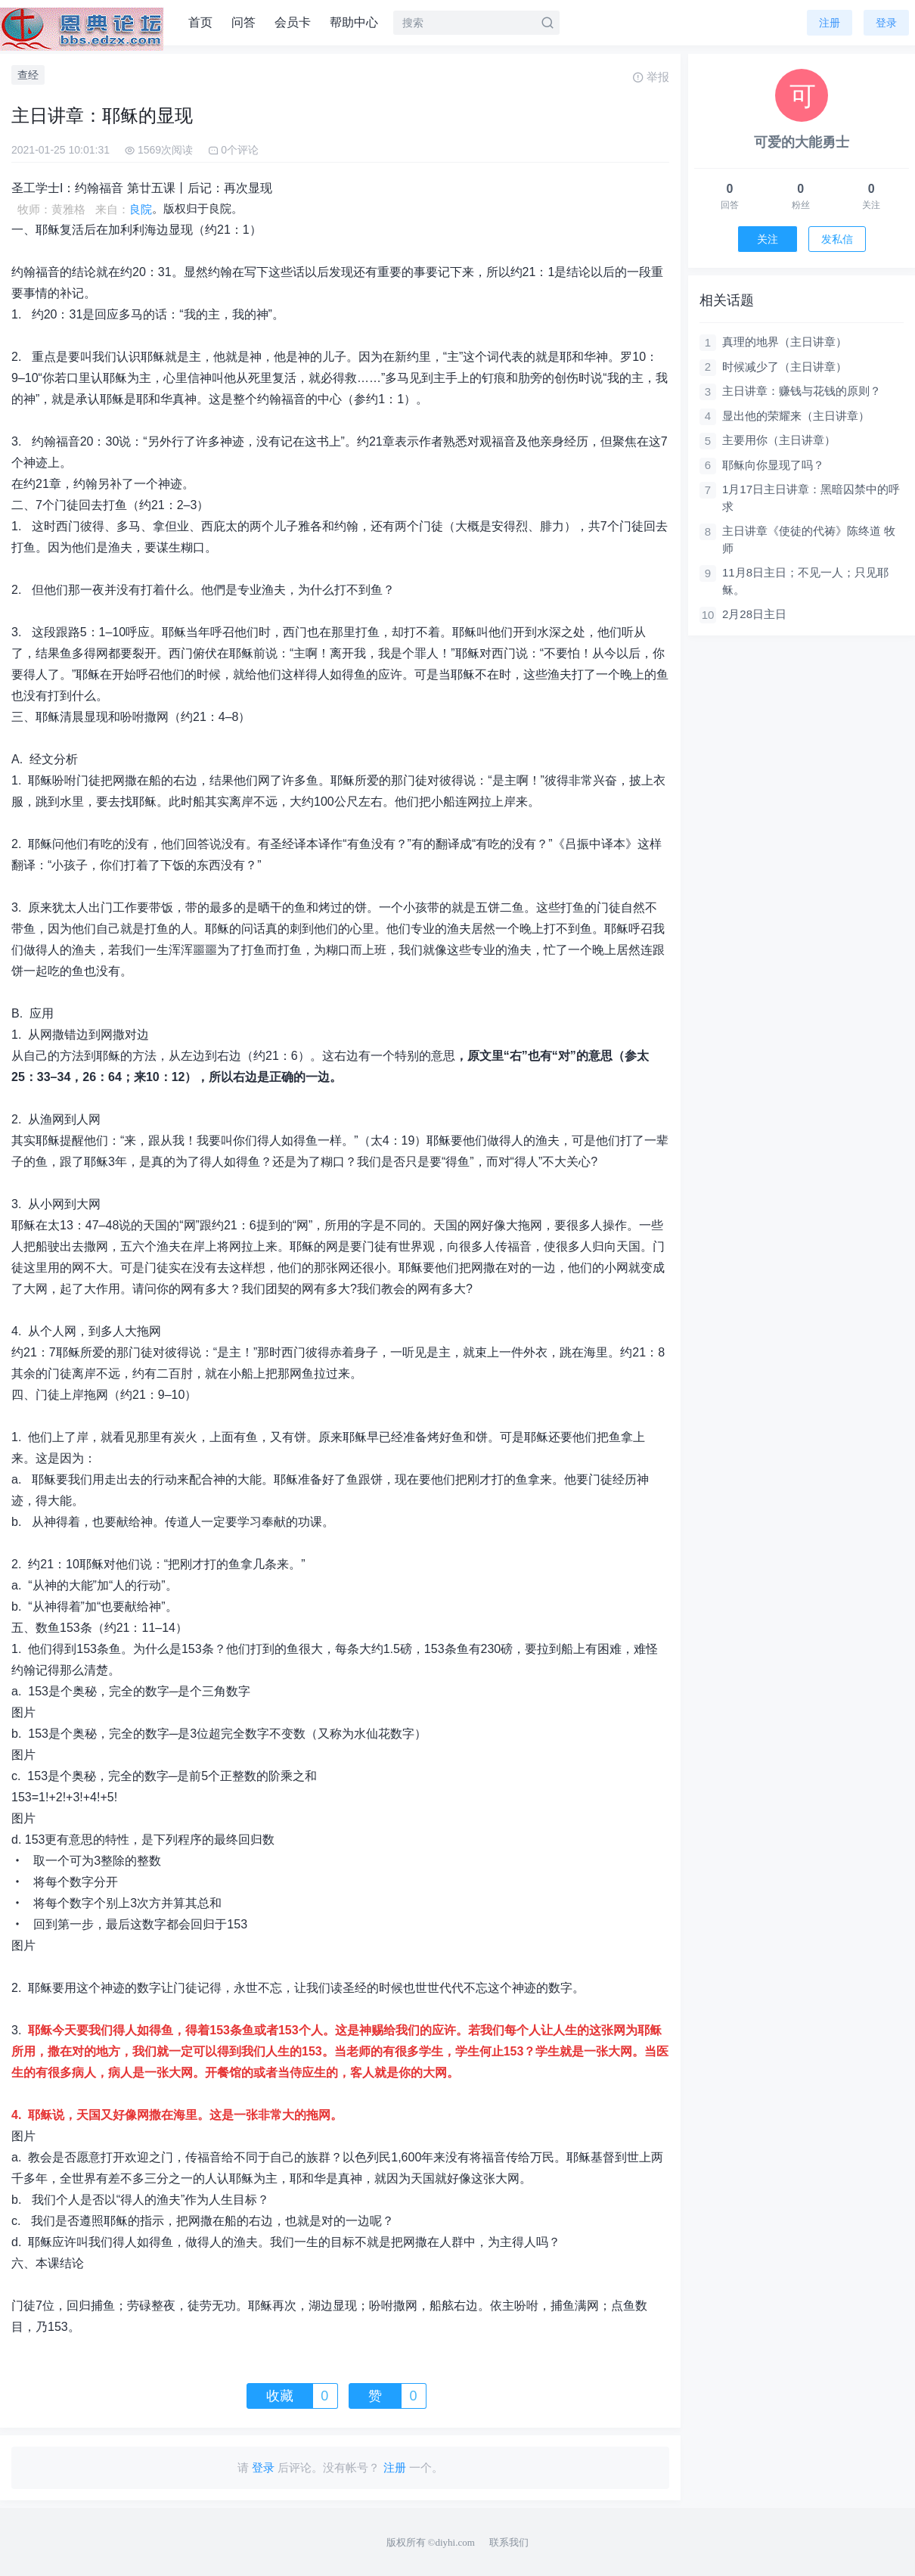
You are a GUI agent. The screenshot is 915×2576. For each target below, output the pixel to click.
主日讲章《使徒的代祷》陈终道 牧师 (808, 539)
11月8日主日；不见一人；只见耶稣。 (805, 581)
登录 (886, 23)
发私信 (837, 239)
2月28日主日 (754, 613)
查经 (28, 75)
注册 (829, 23)
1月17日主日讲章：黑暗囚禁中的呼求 (811, 498)
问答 (243, 22)
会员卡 (292, 22)
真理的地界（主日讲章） (784, 341)
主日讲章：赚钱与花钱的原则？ (801, 390)
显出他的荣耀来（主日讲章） (796, 415)
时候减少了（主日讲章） (784, 366)
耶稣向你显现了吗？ (773, 464)
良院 (140, 209)
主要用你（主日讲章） (779, 439)
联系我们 (509, 2542)
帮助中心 (354, 22)
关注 (767, 239)
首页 (200, 22)
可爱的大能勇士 (801, 142)
